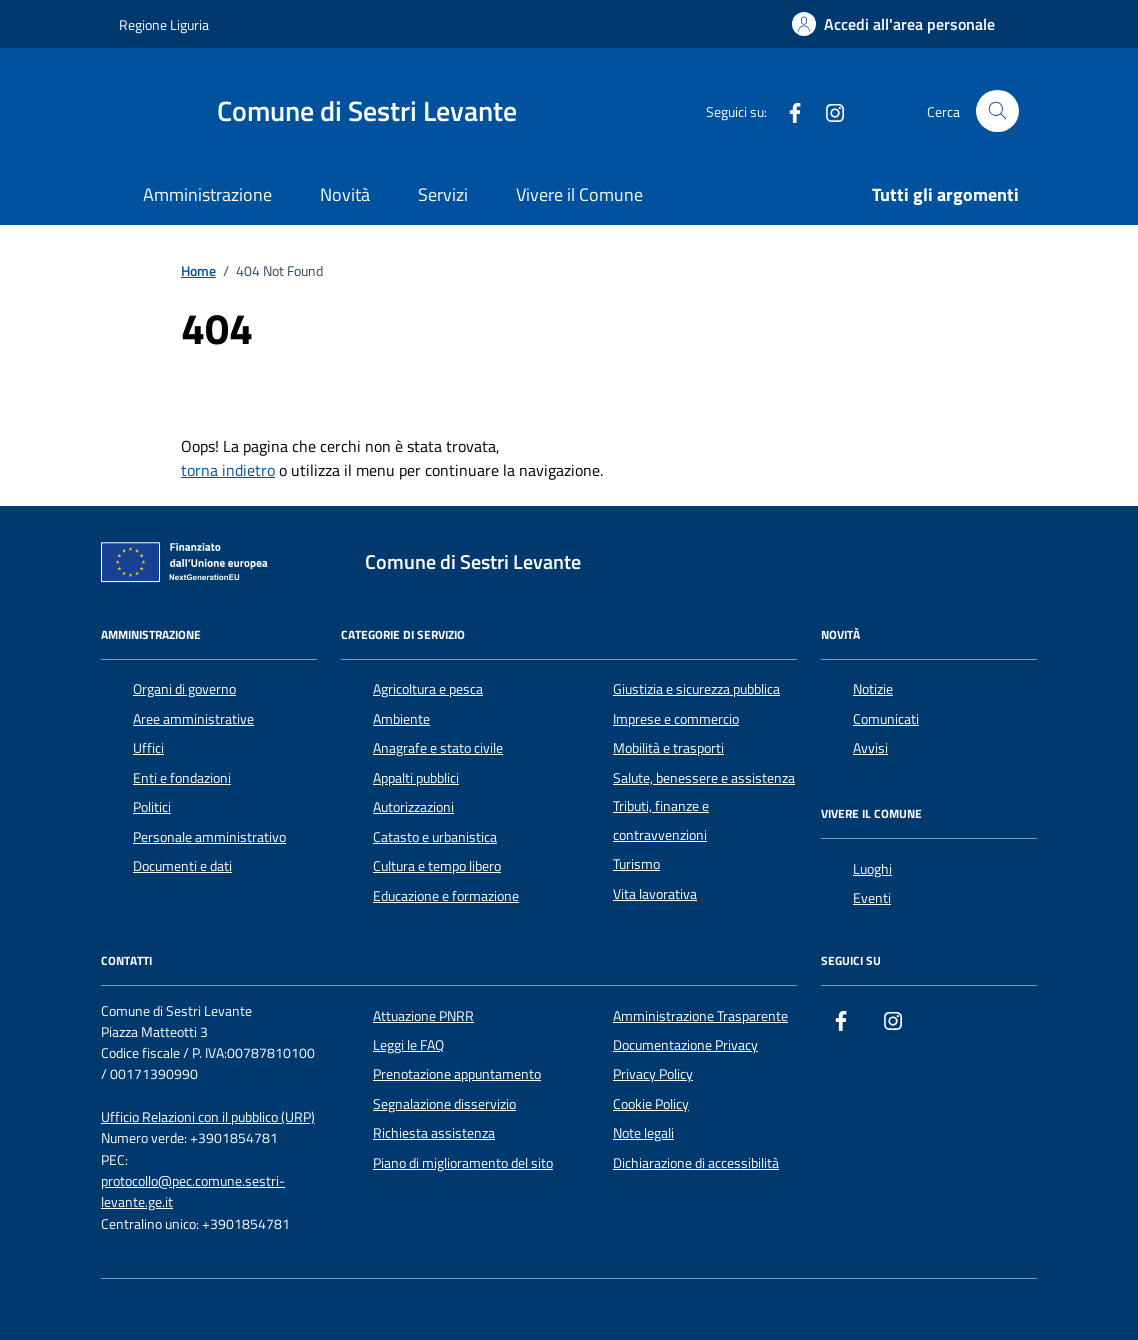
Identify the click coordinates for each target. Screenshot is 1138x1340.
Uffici (148, 748)
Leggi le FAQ (408, 1045)
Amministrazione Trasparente (700, 1016)
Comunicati (886, 719)
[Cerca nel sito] (997, 111)
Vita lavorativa (655, 894)
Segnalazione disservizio (444, 1104)
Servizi (443, 194)
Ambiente (401, 719)
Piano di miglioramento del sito (463, 1163)
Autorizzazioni (413, 807)
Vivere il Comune (579, 194)
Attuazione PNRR (423, 1016)
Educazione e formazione (446, 896)
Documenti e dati (182, 866)
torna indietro (228, 470)
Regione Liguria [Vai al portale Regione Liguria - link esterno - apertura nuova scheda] (164, 24)
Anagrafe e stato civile (438, 748)
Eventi (872, 898)
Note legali (643, 1133)
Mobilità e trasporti (668, 748)
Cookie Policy (651, 1104)
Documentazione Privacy (685, 1045)
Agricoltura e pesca (428, 689)
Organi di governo (184, 689)
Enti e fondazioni (182, 778)
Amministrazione (207, 194)
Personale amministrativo (209, 837)
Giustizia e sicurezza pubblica (696, 689)
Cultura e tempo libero (437, 866)
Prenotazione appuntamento (457, 1074)
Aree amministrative (193, 719)
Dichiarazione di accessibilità (696, 1163)
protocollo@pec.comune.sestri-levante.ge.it (193, 1192)
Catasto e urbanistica (435, 837)
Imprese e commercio (676, 719)
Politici (152, 807)
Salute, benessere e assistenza (704, 778)
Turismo (636, 864)
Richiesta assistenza (434, 1133)
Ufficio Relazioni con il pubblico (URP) (208, 1117)
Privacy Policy (653, 1074)
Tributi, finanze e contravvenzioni (661, 820)
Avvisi (870, 748)
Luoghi (872, 869)
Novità (345, 194)
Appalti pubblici (416, 778)
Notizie (873, 689)
